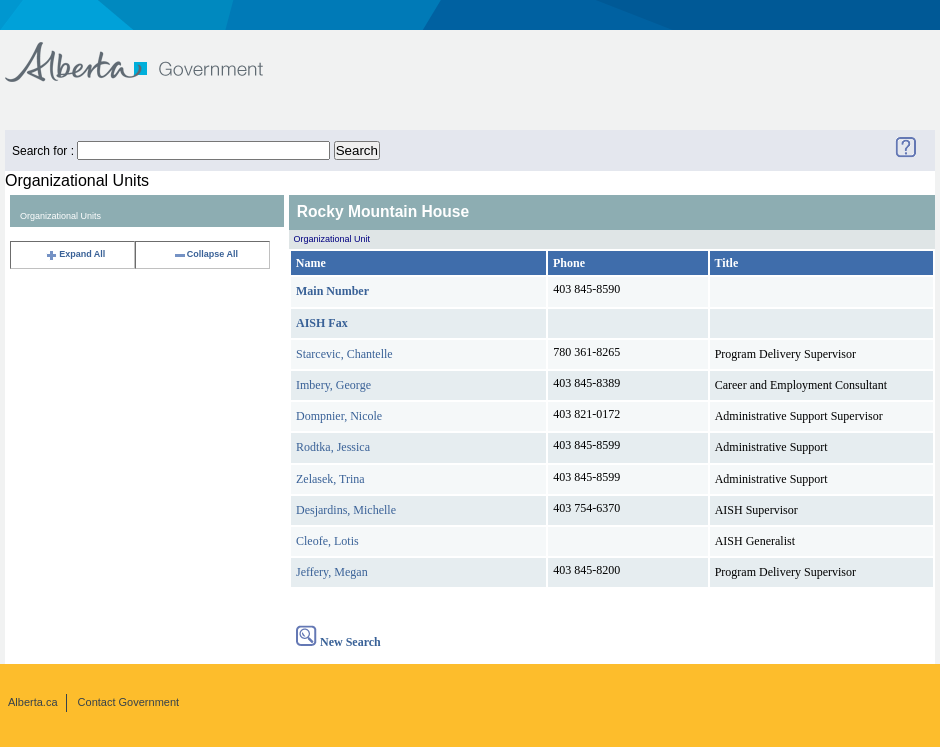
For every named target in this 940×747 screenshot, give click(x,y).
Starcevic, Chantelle (344, 354)
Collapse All (205, 254)
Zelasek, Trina (330, 479)
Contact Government (129, 702)
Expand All (75, 254)
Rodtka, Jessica (333, 447)
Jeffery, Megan (332, 572)
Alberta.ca (33, 702)
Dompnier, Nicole (339, 416)
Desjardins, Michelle (346, 510)
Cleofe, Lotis (327, 541)
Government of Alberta (150, 52)
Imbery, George (333, 385)
